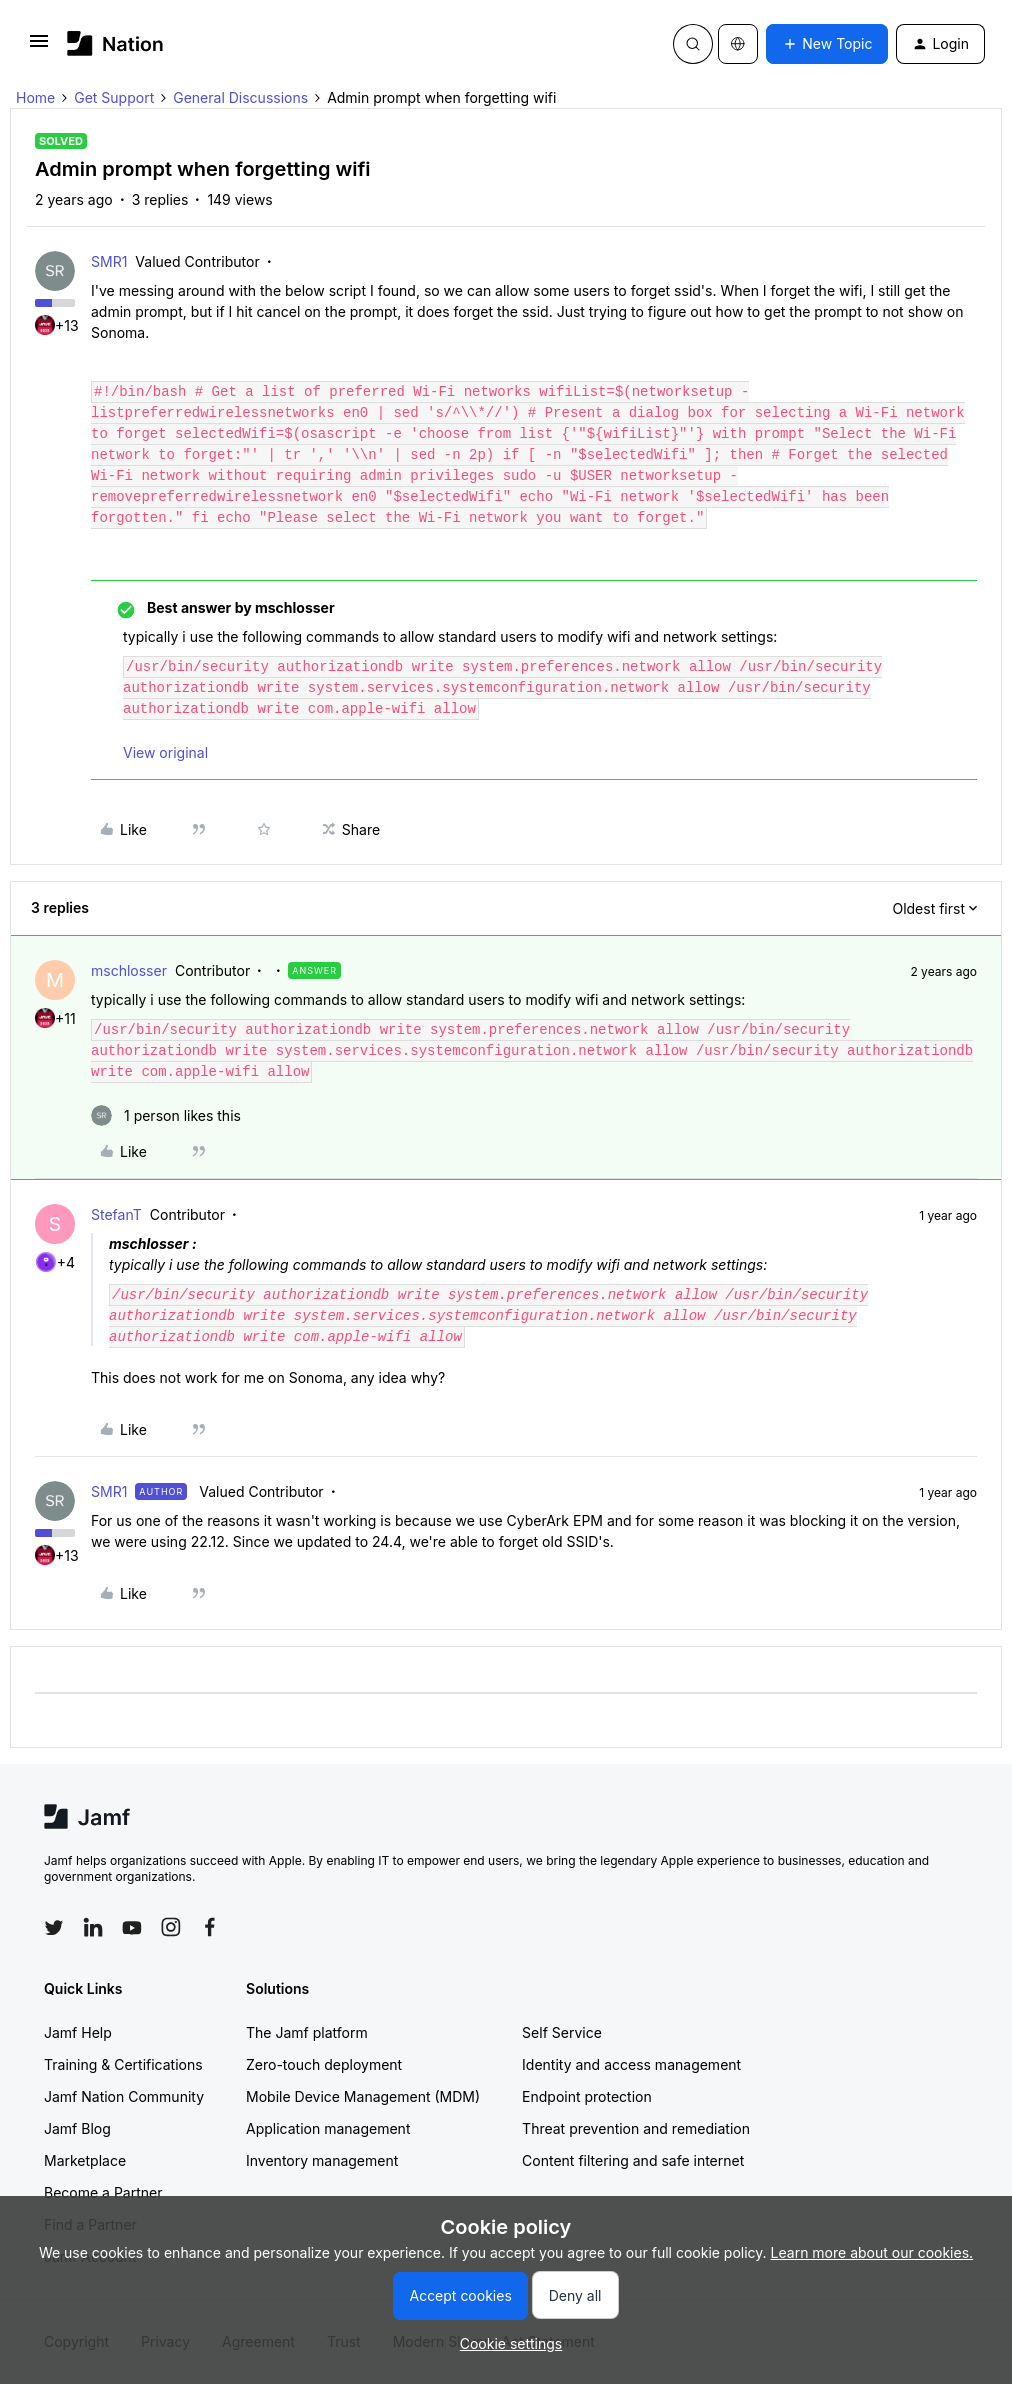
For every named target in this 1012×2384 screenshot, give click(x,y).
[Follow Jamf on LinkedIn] (93, 1927)
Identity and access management (631, 2064)
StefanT (116, 1214)
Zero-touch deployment (324, 2064)
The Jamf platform (307, 2032)
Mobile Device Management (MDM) (363, 2096)
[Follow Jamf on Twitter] (54, 1928)
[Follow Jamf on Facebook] (210, 1927)
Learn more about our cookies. (872, 2252)
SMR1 (109, 261)
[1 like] (166, 1115)
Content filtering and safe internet (633, 2160)
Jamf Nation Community (124, 2096)
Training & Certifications (123, 2064)
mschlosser (129, 970)
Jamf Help (78, 2032)
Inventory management (322, 2160)
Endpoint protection (587, 2096)
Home (35, 97)
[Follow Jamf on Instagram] (171, 1927)
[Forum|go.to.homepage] (115, 43)
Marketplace (85, 2160)
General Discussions (240, 97)
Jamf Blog (77, 2128)
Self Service (562, 2032)
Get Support (114, 97)
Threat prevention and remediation (636, 2128)
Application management (328, 2128)
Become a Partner (103, 2192)
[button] (39, 47)
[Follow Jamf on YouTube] (132, 1927)
